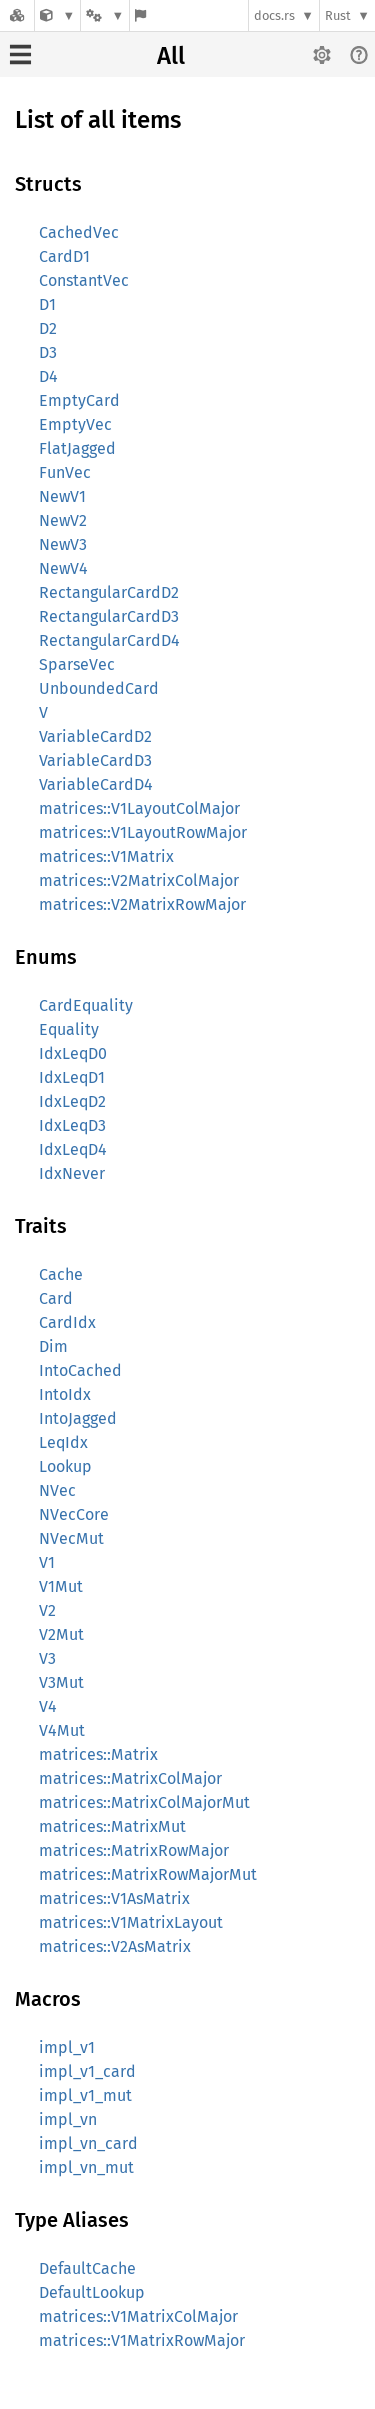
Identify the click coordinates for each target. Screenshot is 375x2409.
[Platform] (105, 15)
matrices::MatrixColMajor (130, 1778)
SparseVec (77, 664)
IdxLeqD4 (73, 1149)
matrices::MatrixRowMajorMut (148, 1874)
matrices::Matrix (98, 1754)
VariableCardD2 (95, 736)
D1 (47, 304)
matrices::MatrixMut (112, 1826)
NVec (57, 1490)
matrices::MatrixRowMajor (134, 1850)
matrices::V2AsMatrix (115, 1946)
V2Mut (61, 1634)
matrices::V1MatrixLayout (131, 1922)
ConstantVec (84, 280)
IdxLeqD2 (72, 1101)
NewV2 (63, 520)
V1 (47, 1562)
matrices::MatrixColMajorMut (144, 1802)
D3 (48, 352)
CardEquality (86, 1005)
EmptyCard (79, 400)
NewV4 (63, 568)
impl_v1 (67, 2047)
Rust (338, 15)
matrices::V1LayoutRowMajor (143, 832)
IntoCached (80, 1370)
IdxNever (72, 1173)
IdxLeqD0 (73, 1053)
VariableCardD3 (95, 760)
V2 (47, 1610)
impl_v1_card (87, 2071)
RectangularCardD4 (109, 640)
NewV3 (63, 544)
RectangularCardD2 (109, 592)
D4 (48, 376)
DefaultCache (87, 2268)
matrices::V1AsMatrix (114, 1898)
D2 (48, 328)
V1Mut (61, 1586)
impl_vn (68, 2119)
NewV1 (62, 496)
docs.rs (274, 15)
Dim (53, 1346)
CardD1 (64, 256)
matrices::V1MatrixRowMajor (142, 2340)
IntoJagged (78, 1418)
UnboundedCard (99, 688)
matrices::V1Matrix (106, 856)
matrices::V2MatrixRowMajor (142, 904)
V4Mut (62, 1730)
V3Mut (61, 1682)
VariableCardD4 (96, 784)
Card (56, 1298)
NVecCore (74, 1514)
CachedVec (79, 232)
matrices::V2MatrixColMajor (139, 880)
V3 (47, 1658)
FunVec (65, 472)
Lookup (65, 1466)
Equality (69, 1029)
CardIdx (67, 1322)
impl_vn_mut (86, 2167)
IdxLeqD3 (72, 1125)
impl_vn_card (88, 2143)
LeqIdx (63, 1442)
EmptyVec (75, 424)
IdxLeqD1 (72, 1077)
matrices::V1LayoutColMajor (139, 808)
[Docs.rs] (17, 15)
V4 (48, 1706)
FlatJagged (77, 448)
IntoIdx (65, 1394)
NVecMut (71, 1538)
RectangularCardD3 (109, 616)
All (171, 56)
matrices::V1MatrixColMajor (138, 2316)
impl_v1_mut (85, 2095)
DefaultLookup (92, 2292)
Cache (61, 1274)
